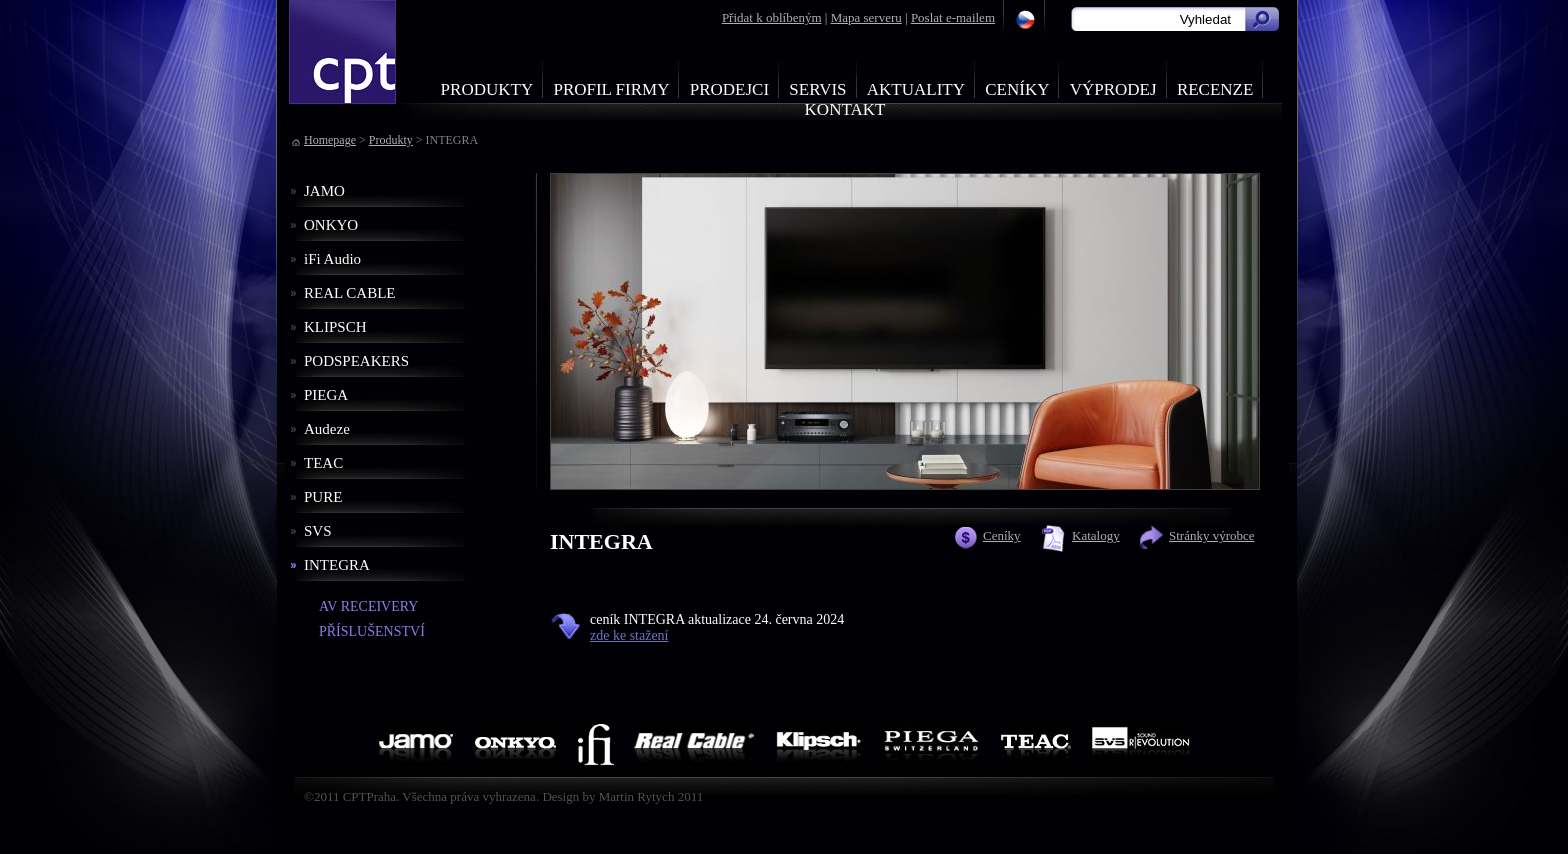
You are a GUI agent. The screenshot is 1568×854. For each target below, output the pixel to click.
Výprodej (1113, 89)
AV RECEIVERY (368, 606)
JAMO (324, 191)
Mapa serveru (866, 17)
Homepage (330, 140)
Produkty (487, 89)
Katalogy (1096, 535)
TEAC (323, 463)
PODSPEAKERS (356, 361)
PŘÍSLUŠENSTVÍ (372, 631)
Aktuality (916, 89)
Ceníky (1017, 89)
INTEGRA (337, 565)
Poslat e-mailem (953, 17)
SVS (318, 531)
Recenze (1215, 89)
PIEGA (326, 395)
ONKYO (331, 225)
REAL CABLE (350, 293)
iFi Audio (332, 259)
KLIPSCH (335, 327)
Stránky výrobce (1212, 535)
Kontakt (845, 109)
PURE (323, 497)
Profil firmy (611, 89)
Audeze (327, 429)
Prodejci (729, 89)
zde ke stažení (629, 635)
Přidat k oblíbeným (772, 17)
